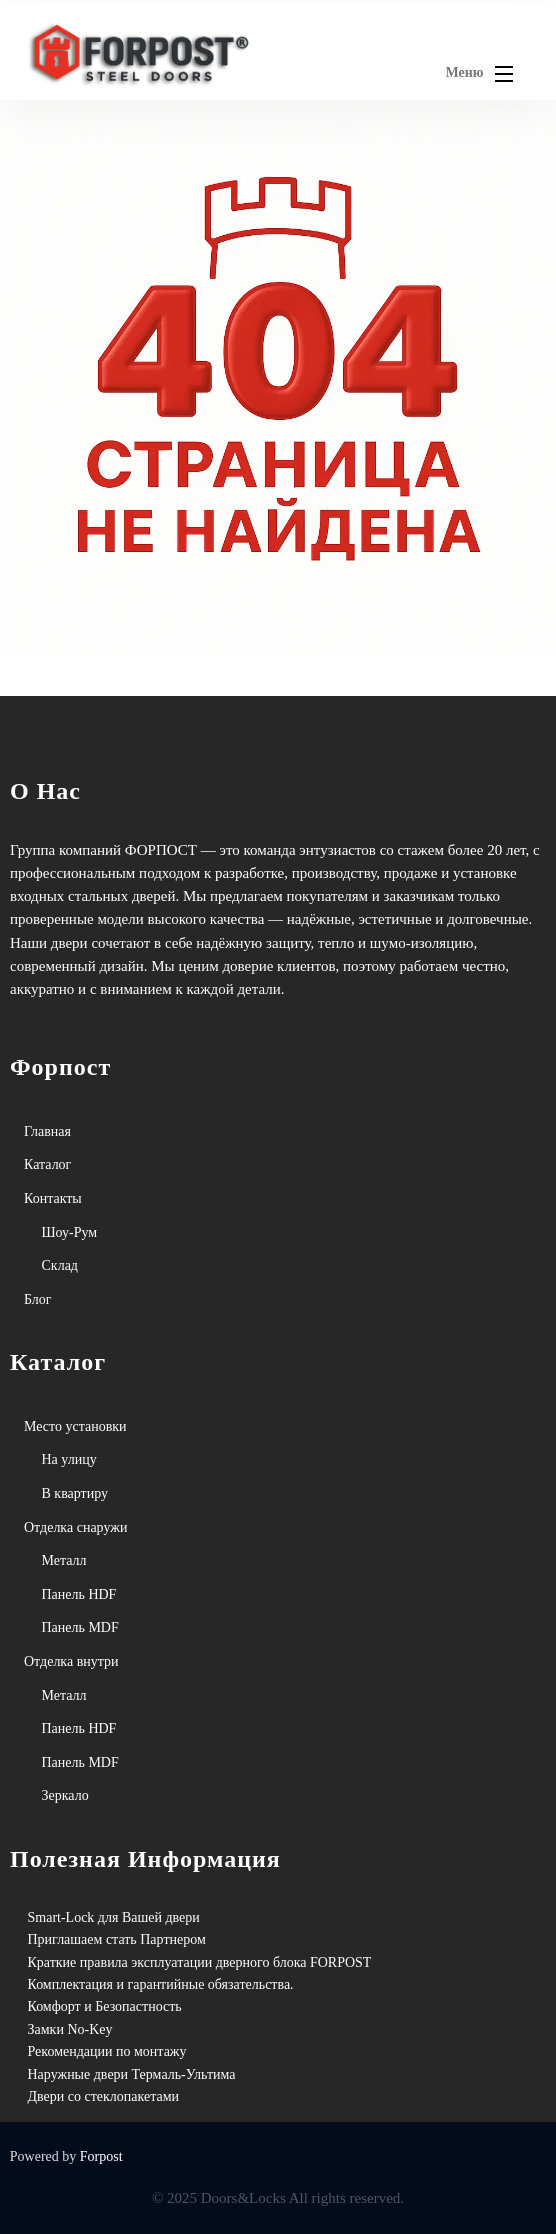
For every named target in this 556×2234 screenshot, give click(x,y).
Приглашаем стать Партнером (117, 1939)
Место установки (75, 1426)
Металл (64, 1560)
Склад (60, 1265)
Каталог (47, 1164)
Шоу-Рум (70, 1232)
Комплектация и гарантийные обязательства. (161, 1984)
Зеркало (65, 1795)
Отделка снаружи (75, 1527)
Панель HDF (79, 1594)
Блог (38, 1299)
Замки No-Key (70, 2029)
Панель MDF (80, 1627)
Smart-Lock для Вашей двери (114, 1917)
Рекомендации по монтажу (107, 2051)
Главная (47, 1131)
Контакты (53, 1198)
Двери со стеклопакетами (104, 2096)
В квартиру (75, 1493)
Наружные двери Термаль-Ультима (132, 2074)
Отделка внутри (71, 1661)
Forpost (101, 2156)
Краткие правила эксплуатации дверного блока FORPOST (200, 1962)
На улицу (69, 1459)
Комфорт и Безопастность (105, 2006)
